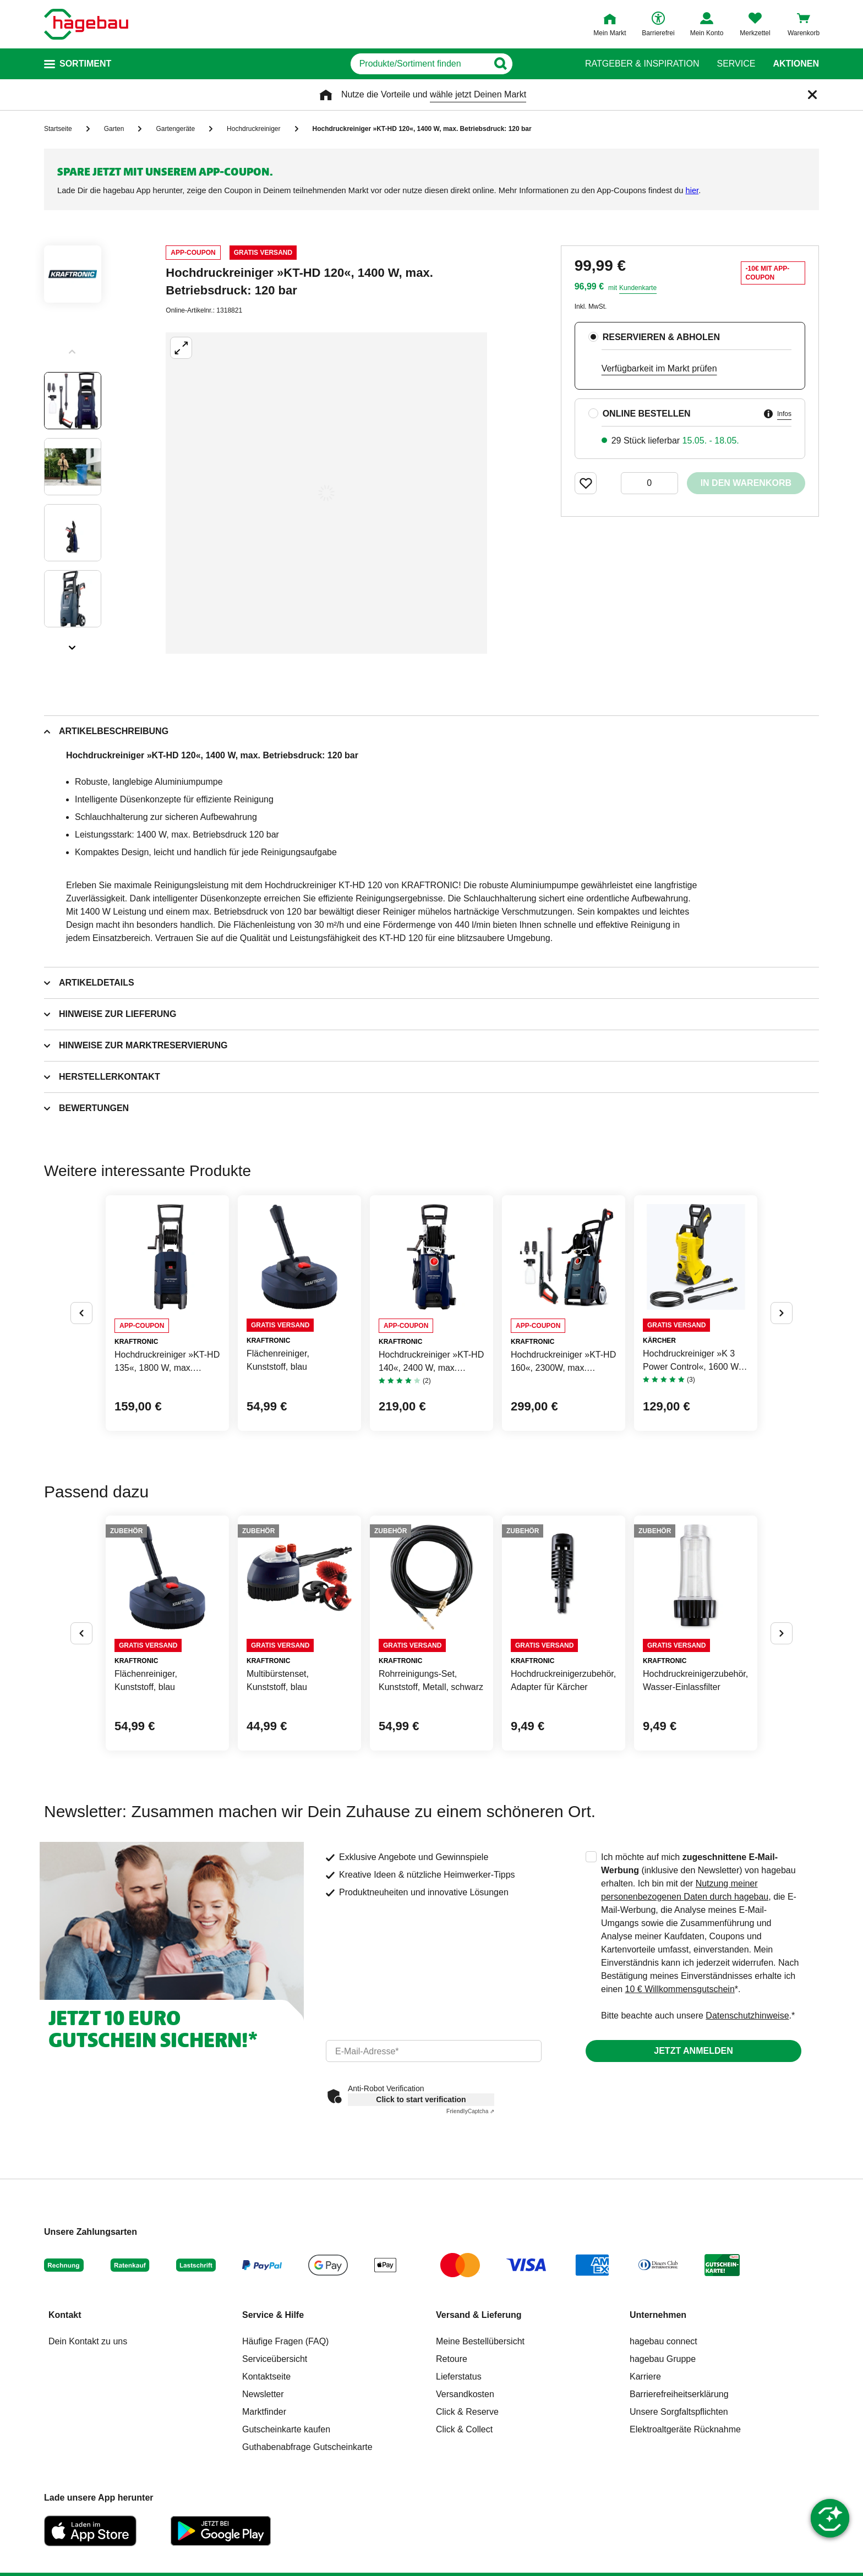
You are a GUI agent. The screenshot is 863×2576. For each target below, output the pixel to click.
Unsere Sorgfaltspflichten (679, 2411)
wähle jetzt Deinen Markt (478, 94)
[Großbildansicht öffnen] (326, 493)
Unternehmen (658, 2315)
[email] (433, 2051)
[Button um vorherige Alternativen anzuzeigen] (81, 1313)
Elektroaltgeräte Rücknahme (685, 2429)
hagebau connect (663, 2341)
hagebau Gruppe (663, 2359)
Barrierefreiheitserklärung (679, 2394)
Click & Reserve (467, 2411)
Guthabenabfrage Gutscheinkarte (307, 2447)
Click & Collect (464, 2429)
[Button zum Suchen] (546, 63)
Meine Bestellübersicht (480, 2341)
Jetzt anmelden (693, 2050)
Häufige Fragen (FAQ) (285, 2341)
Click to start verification (421, 2099)
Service (736, 63)
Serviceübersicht (274, 2359)
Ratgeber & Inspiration (642, 63)
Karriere (645, 2376)
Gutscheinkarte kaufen (286, 2429)
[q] (419, 63)
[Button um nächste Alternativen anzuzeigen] (782, 1313)
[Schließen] (812, 94)
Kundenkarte (638, 288)
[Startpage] (86, 24)
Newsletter (263, 2394)
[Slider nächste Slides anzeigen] (72, 644)
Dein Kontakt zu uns (87, 2341)
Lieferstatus (459, 2376)
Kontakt (64, 2315)
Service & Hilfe (273, 2315)
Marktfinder (264, 2411)
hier (691, 190)
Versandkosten (465, 2394)
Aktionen (796, 63)
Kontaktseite (266, 2376)
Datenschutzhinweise (747, 2015)
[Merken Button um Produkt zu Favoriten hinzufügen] (586, 483)
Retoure (451, 2359)
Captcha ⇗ (470, 2111)
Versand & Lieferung (479, 2315)
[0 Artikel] (649, 483)
